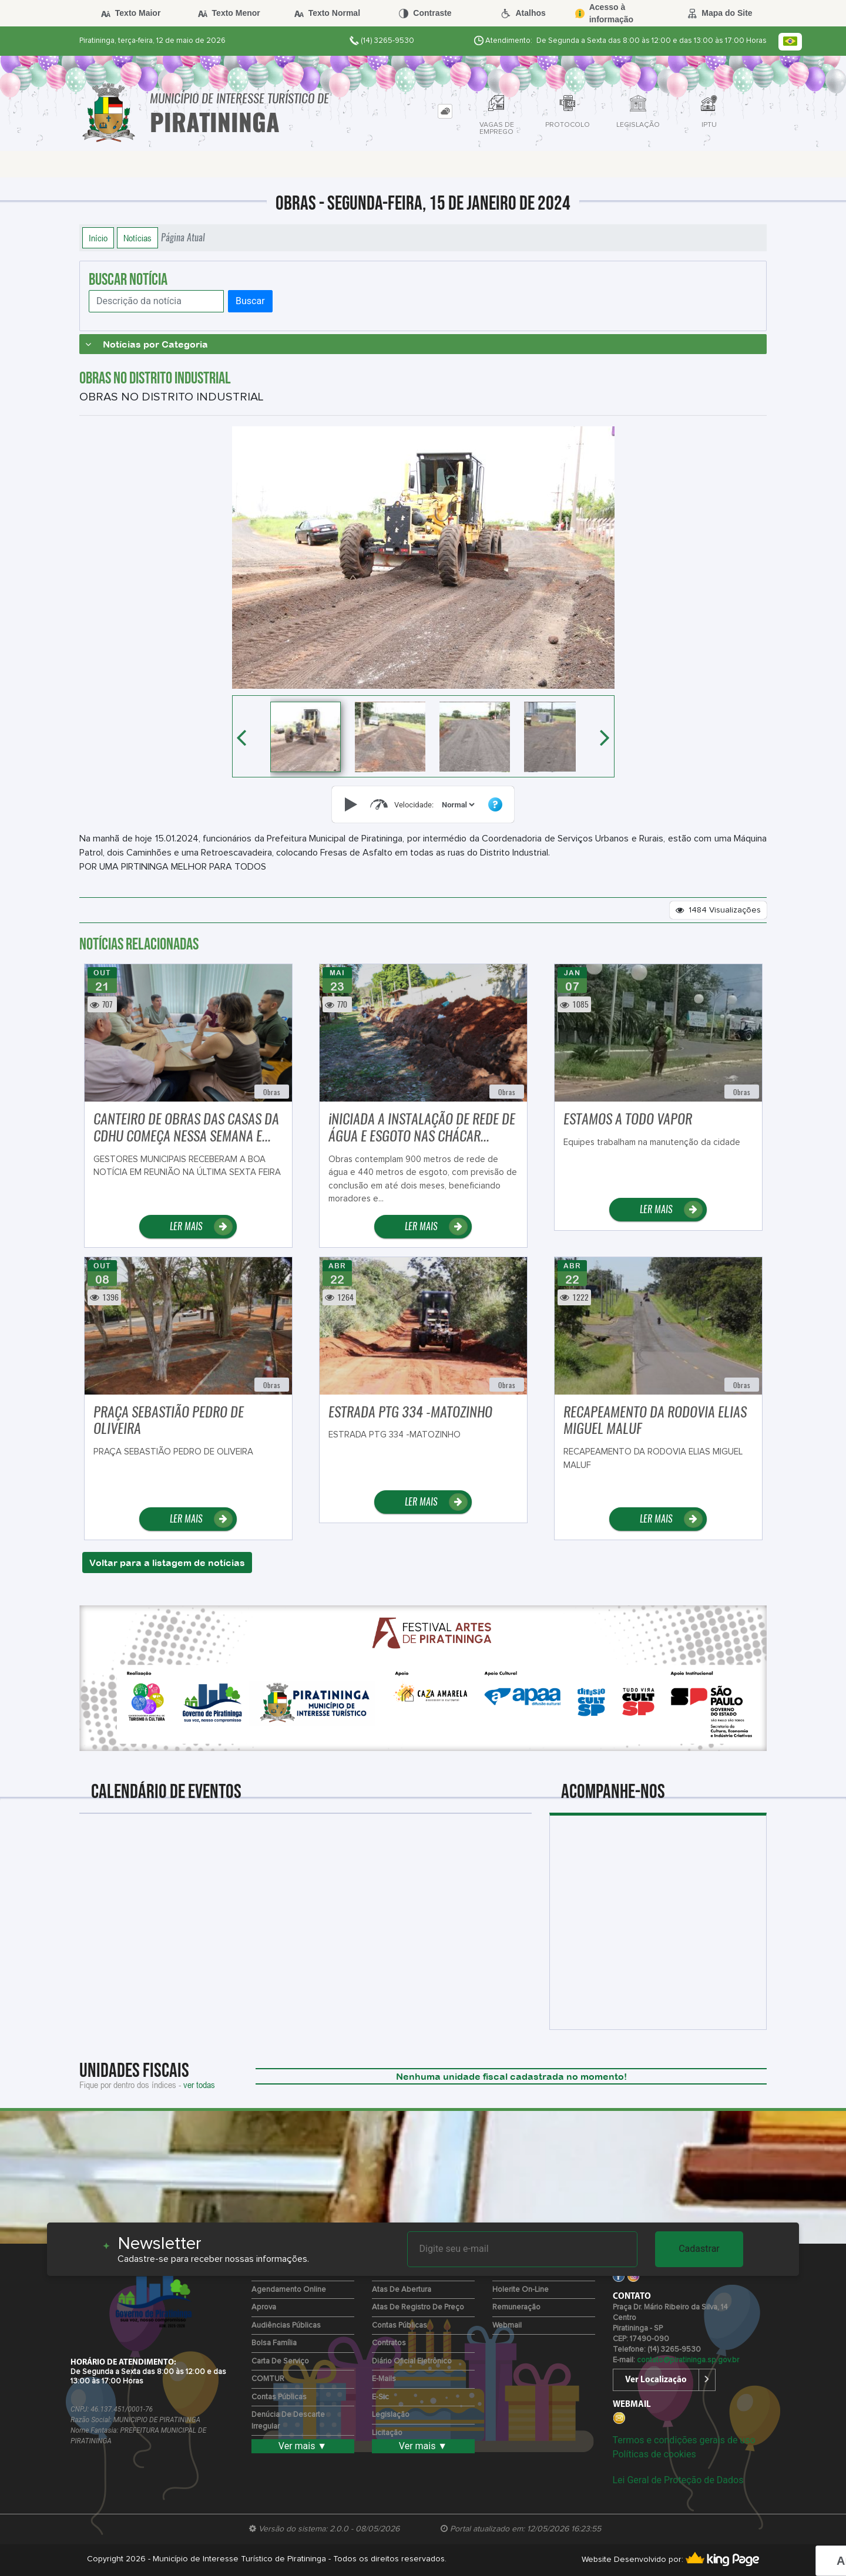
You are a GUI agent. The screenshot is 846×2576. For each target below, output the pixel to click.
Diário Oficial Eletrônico (412, 2361)
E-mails (384, 2379)
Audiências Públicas (286, 2325)
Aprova (263, 2307)
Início (98, 238)
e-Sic (380, 2397)
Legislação (390, 2415)
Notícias (137, 238)
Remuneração (516, 2307)
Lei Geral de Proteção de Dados (678, 2480)
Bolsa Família (274, 2343)
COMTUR (267, 2379)
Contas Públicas (279, 2397)
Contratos (389, 2343)
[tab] (445, 111)
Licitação (387, 2433)
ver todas (199, 2084)
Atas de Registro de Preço (418, 2307)
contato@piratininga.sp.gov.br (688, 2360)
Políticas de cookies (654, 2454)
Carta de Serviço (280, 2361)
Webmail (507, 2325)
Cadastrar (699, 2248)
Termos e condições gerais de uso (684, 2440)
